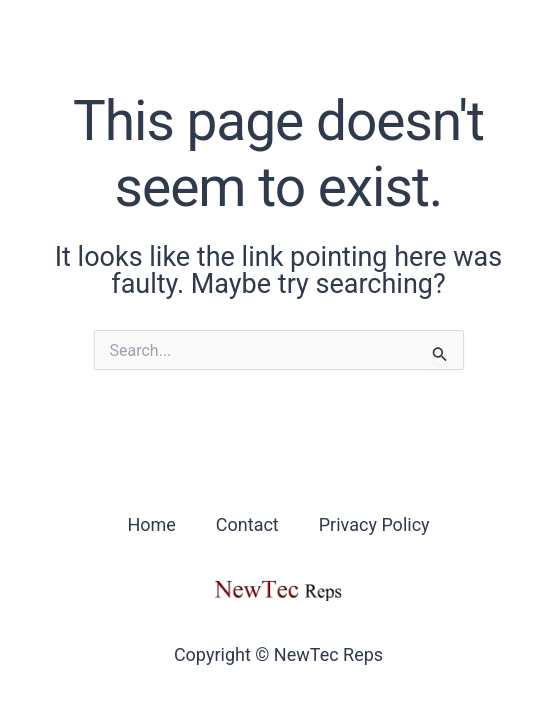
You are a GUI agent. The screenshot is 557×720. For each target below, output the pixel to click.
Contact (247, 524)
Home (151, 524)
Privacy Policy (374, 524)
